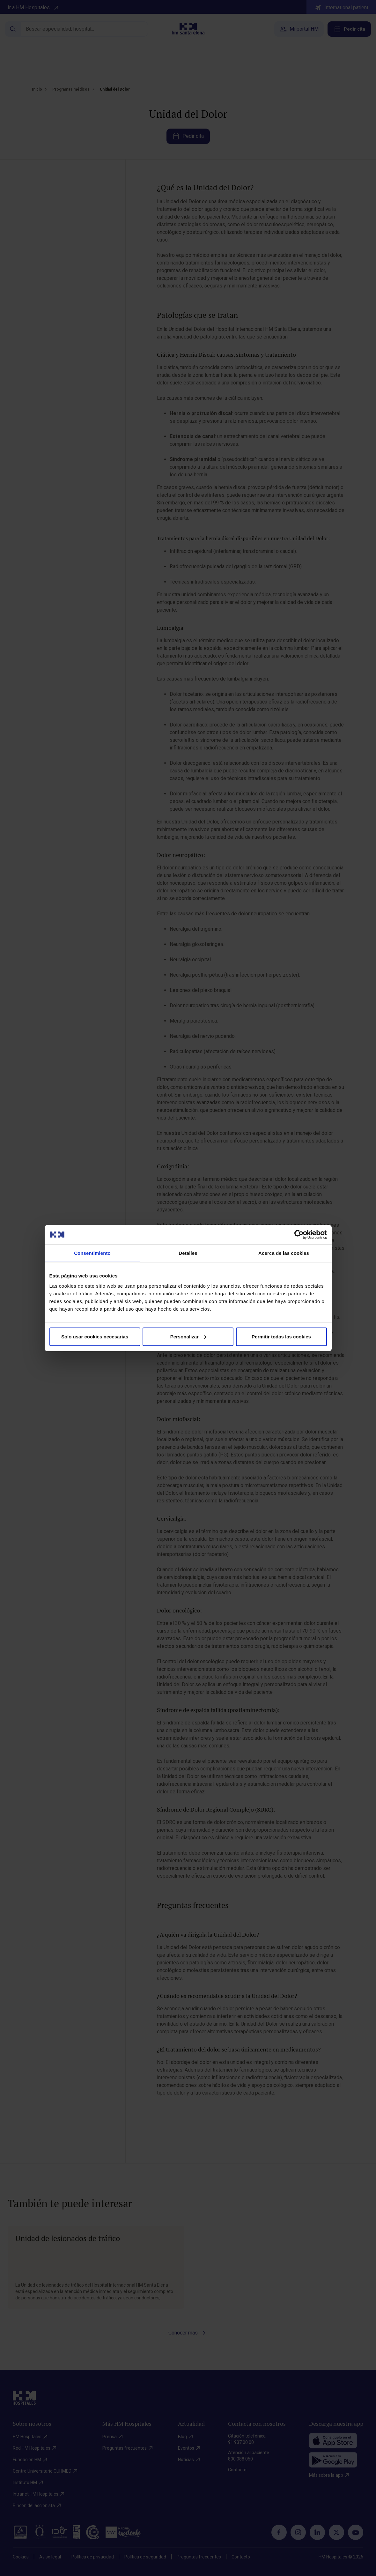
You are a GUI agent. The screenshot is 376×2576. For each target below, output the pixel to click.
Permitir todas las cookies (281, 1336)
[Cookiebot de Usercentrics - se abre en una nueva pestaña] (299, 1235)
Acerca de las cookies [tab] (283, 1253)
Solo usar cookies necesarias (94, 1336)
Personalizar (188, 1336)
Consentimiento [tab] (92, 1253)
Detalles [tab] (188, 1253)
